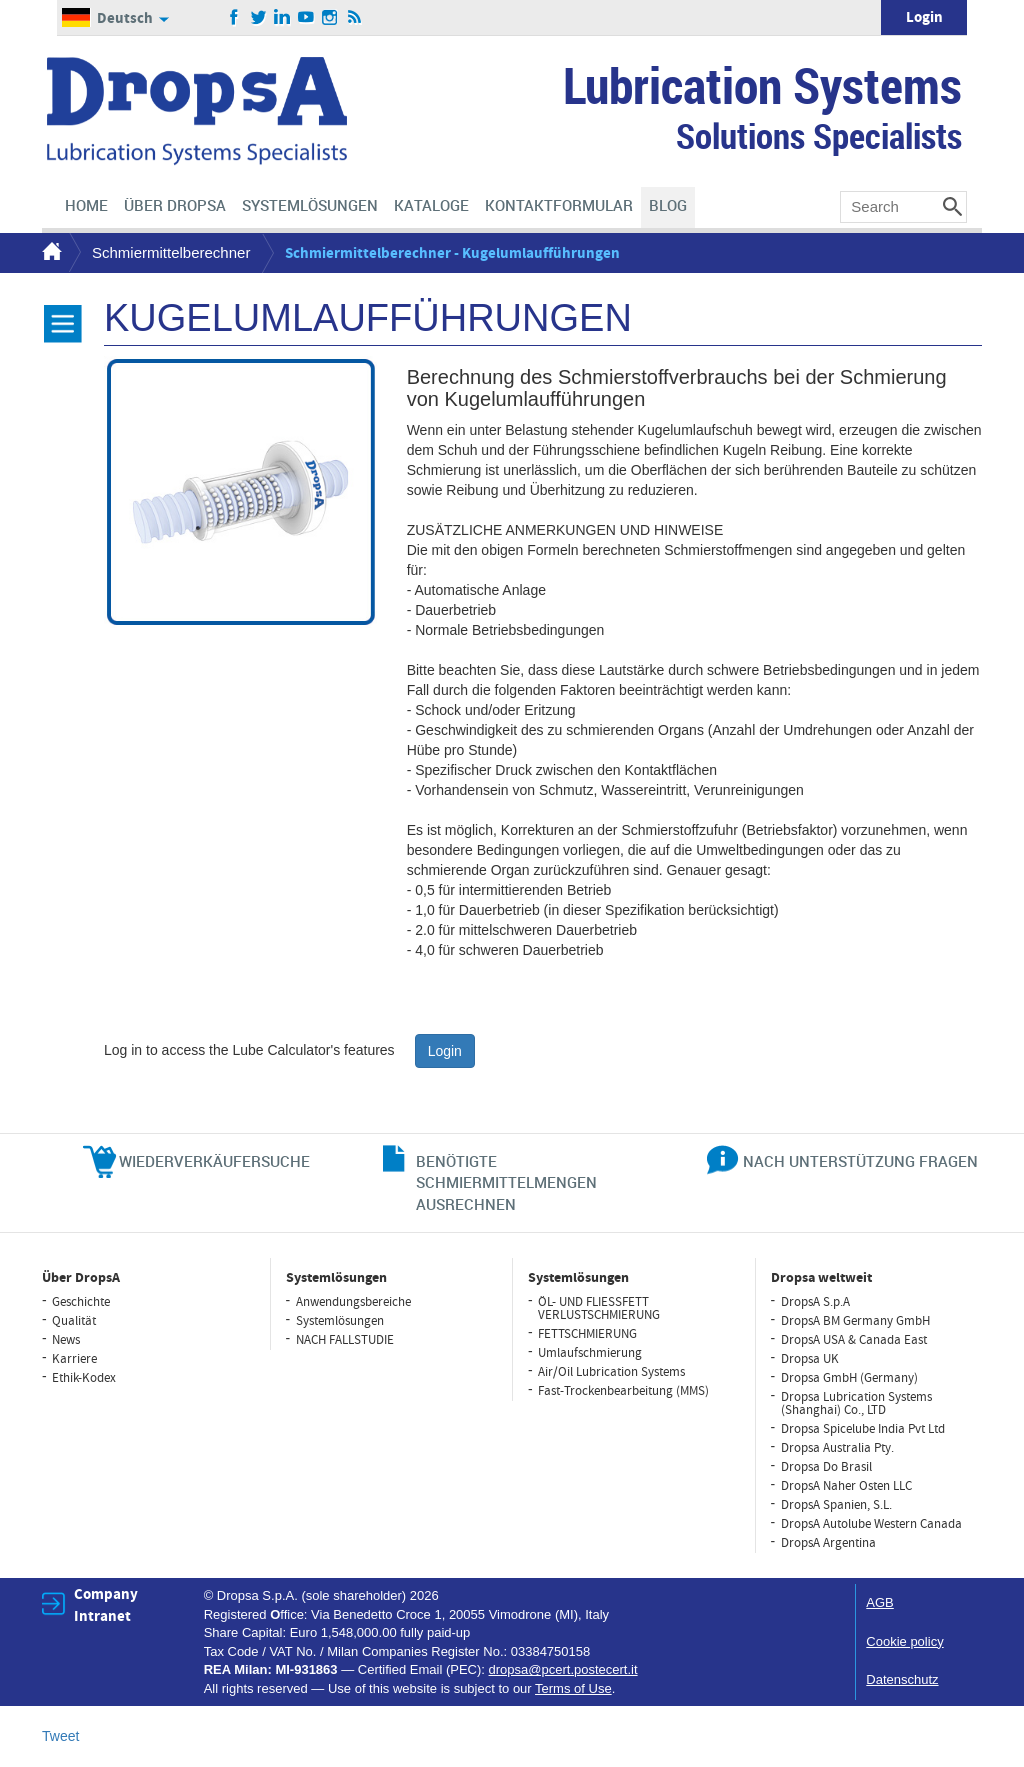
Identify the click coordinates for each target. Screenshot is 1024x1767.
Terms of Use (573, 1688)
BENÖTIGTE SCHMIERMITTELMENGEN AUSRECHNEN (506, 1182)
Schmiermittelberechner (171, 252)
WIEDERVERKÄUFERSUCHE (214, 1161)
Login (924, 17)
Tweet (60, 1736)
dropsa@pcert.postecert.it (563, 1669)
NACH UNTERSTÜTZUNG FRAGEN (860, 1161)
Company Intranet (106, 1605)
